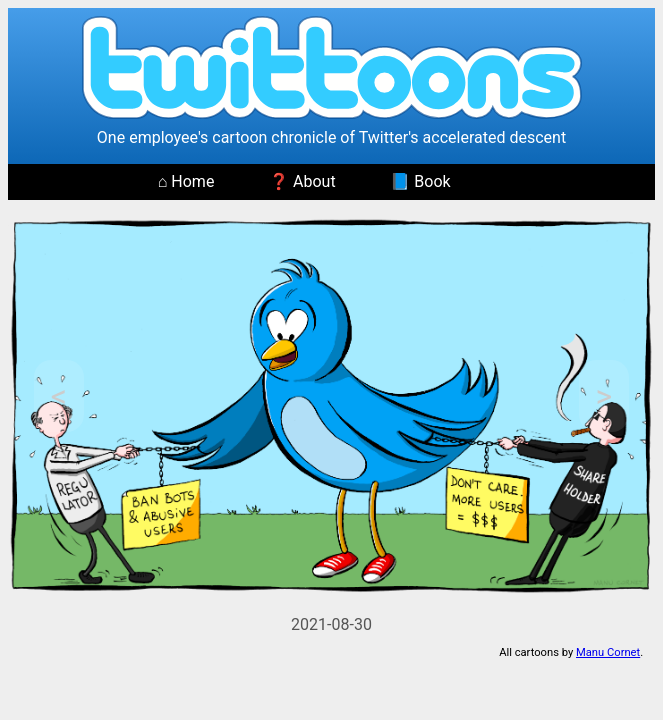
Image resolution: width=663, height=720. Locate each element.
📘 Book (420, 181)
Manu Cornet (608, 652)
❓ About (302, 181)
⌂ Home (186, 181)
